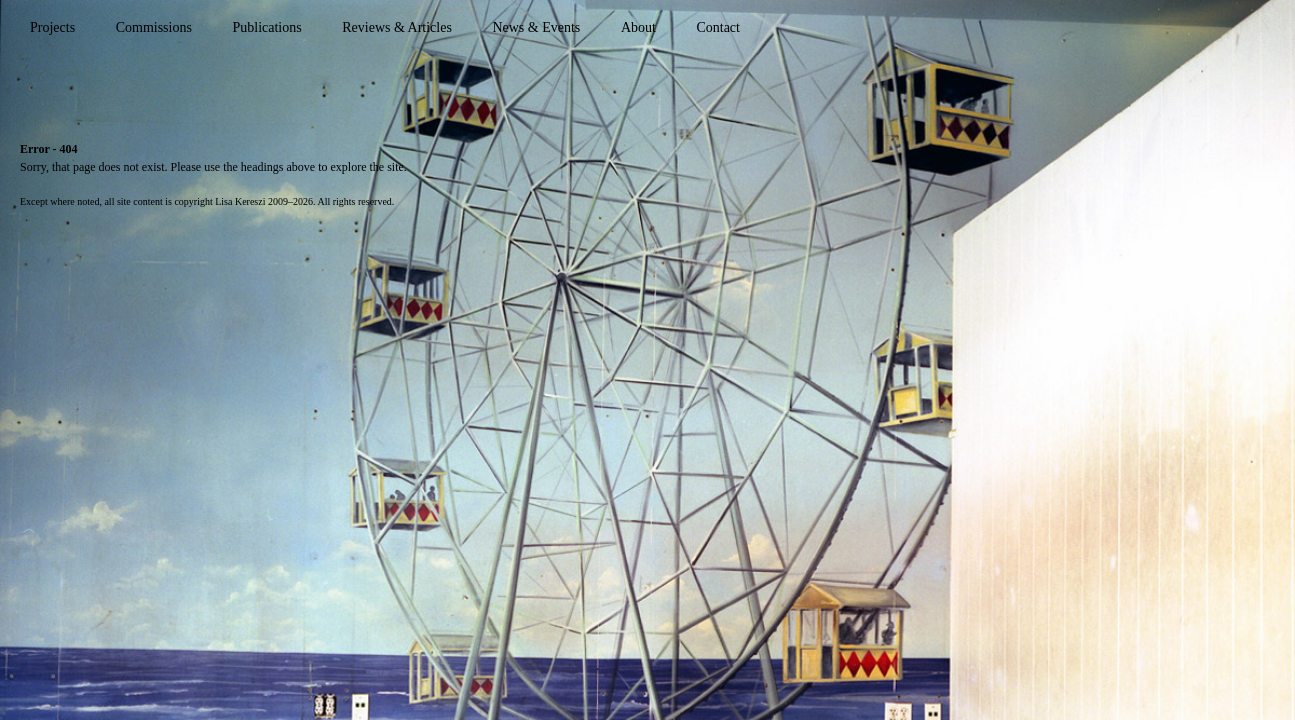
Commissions (154, 27)
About (638, 27)
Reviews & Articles (397, 27)
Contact (718, 27)
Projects (52, 27)
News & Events (536, 27)
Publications (266, 27)
